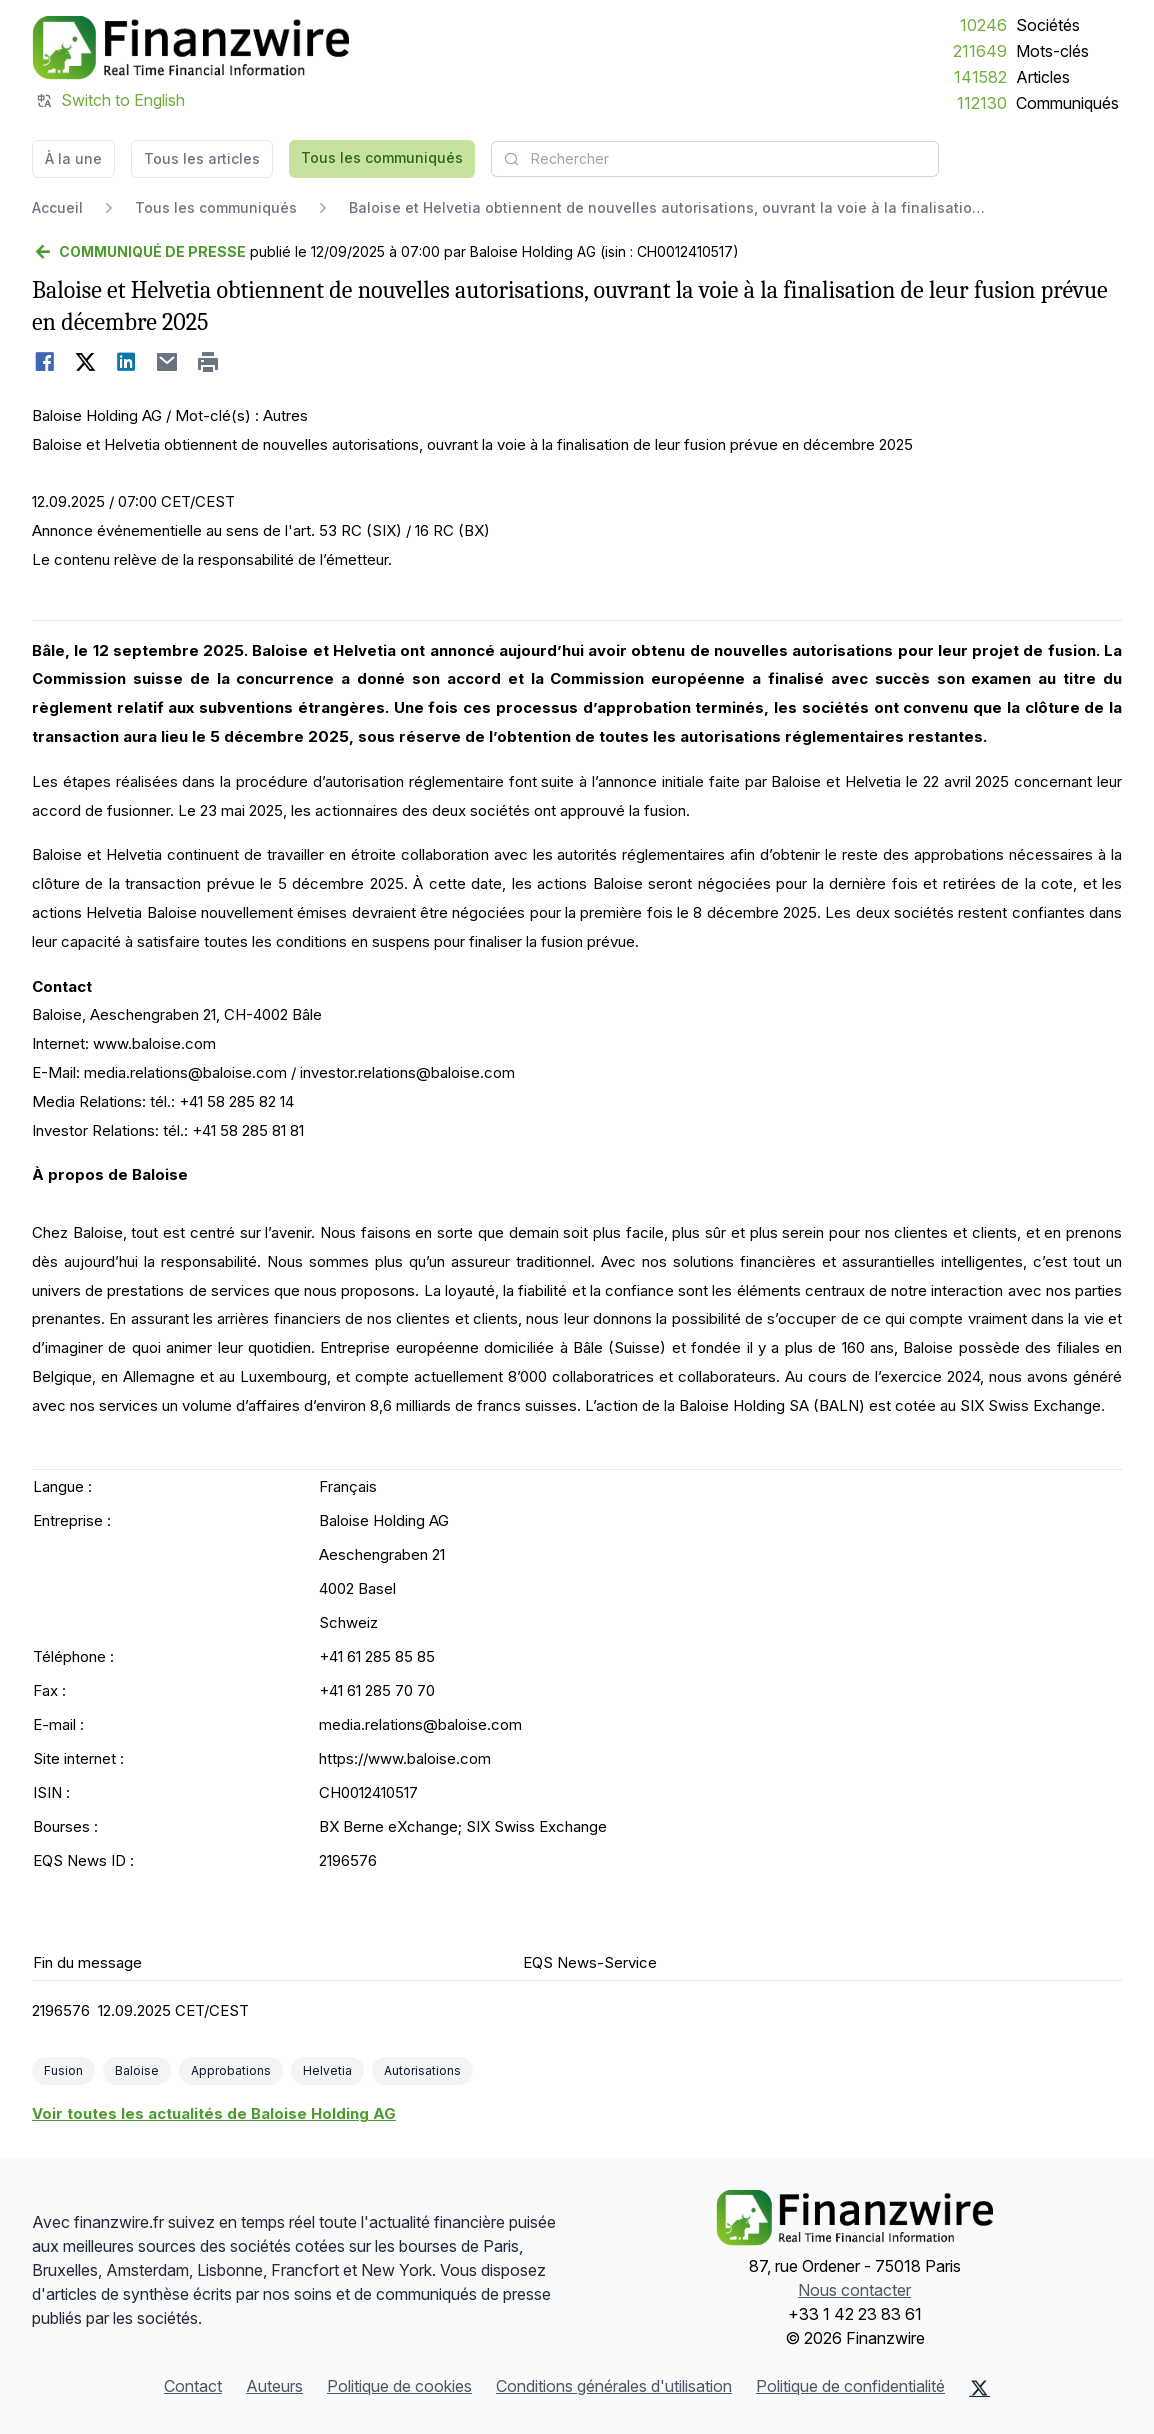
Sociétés (1048, 25)
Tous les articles (202, 158)
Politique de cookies (399, 2386)
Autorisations (422, 2070)
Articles (1043, 77)
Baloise (137, 2070)
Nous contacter (854, 2290)
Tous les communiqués (382, 157)
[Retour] (139, 252)
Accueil (57, 207)
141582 (980, 77)
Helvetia (327, 2070)
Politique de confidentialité (850, 2386)
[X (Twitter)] (979, 2388)
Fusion (63, 2070)
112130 (982, 103)
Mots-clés (1052, 51)
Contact (193, 2386)
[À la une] (190, 48)
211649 (980, 51)
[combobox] (715, 159)
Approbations (231, 2070)
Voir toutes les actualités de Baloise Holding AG (214, 2113)
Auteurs (274, 2386)
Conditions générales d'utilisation (614, 2386)
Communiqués (1067, 103)
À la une (73, 158)
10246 (983, 25)
